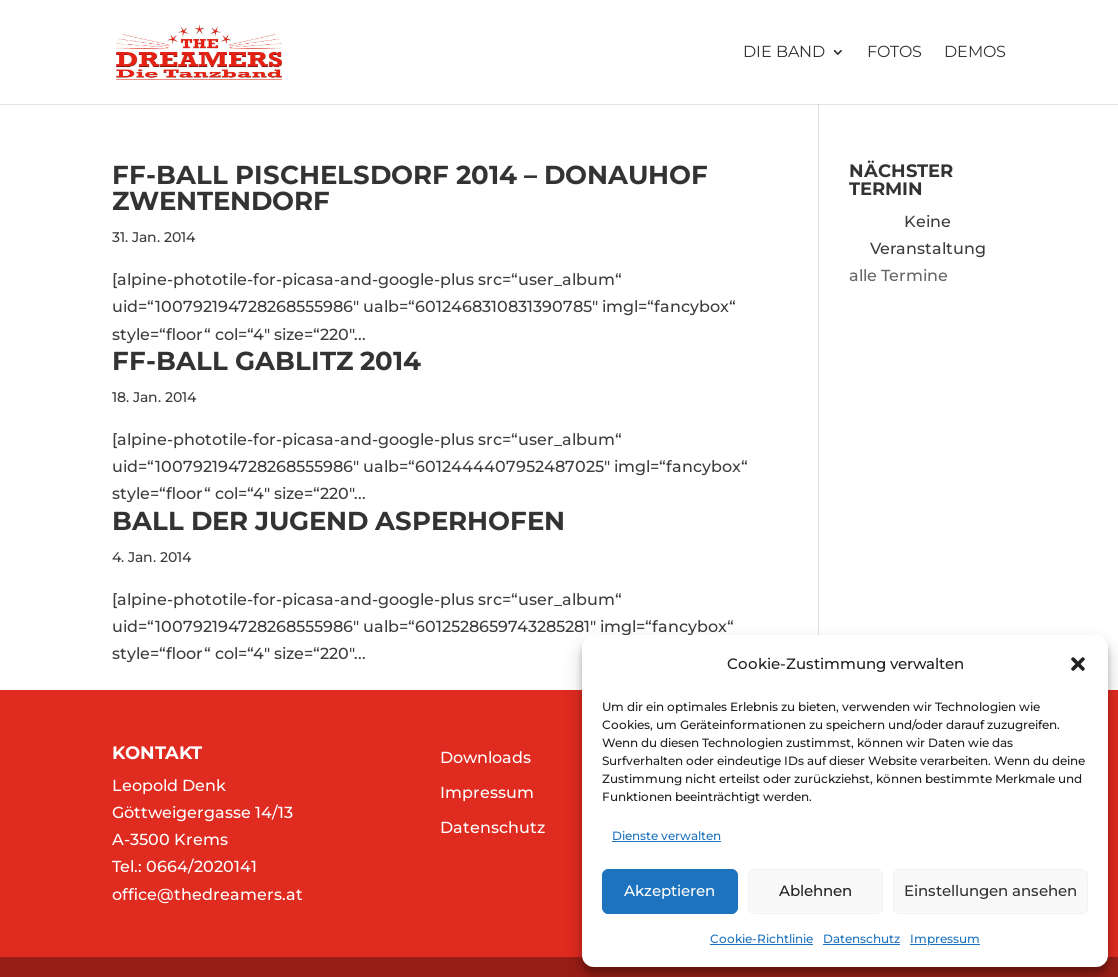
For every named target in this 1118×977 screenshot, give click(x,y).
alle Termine (898, 275)
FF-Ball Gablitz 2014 (266, 361)
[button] (1078, 664)
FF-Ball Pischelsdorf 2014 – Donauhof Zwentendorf (410, 188)
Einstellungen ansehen (990, 890)
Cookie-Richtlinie (761, 938)
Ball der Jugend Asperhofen (338, 521)
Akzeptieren (669, 890)
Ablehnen (815, 890)
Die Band (784, 53)
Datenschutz (861, 938)
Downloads (485, 757)
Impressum (945, 938)
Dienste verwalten (666, 835)
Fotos (894, 53)
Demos (975, 53)
